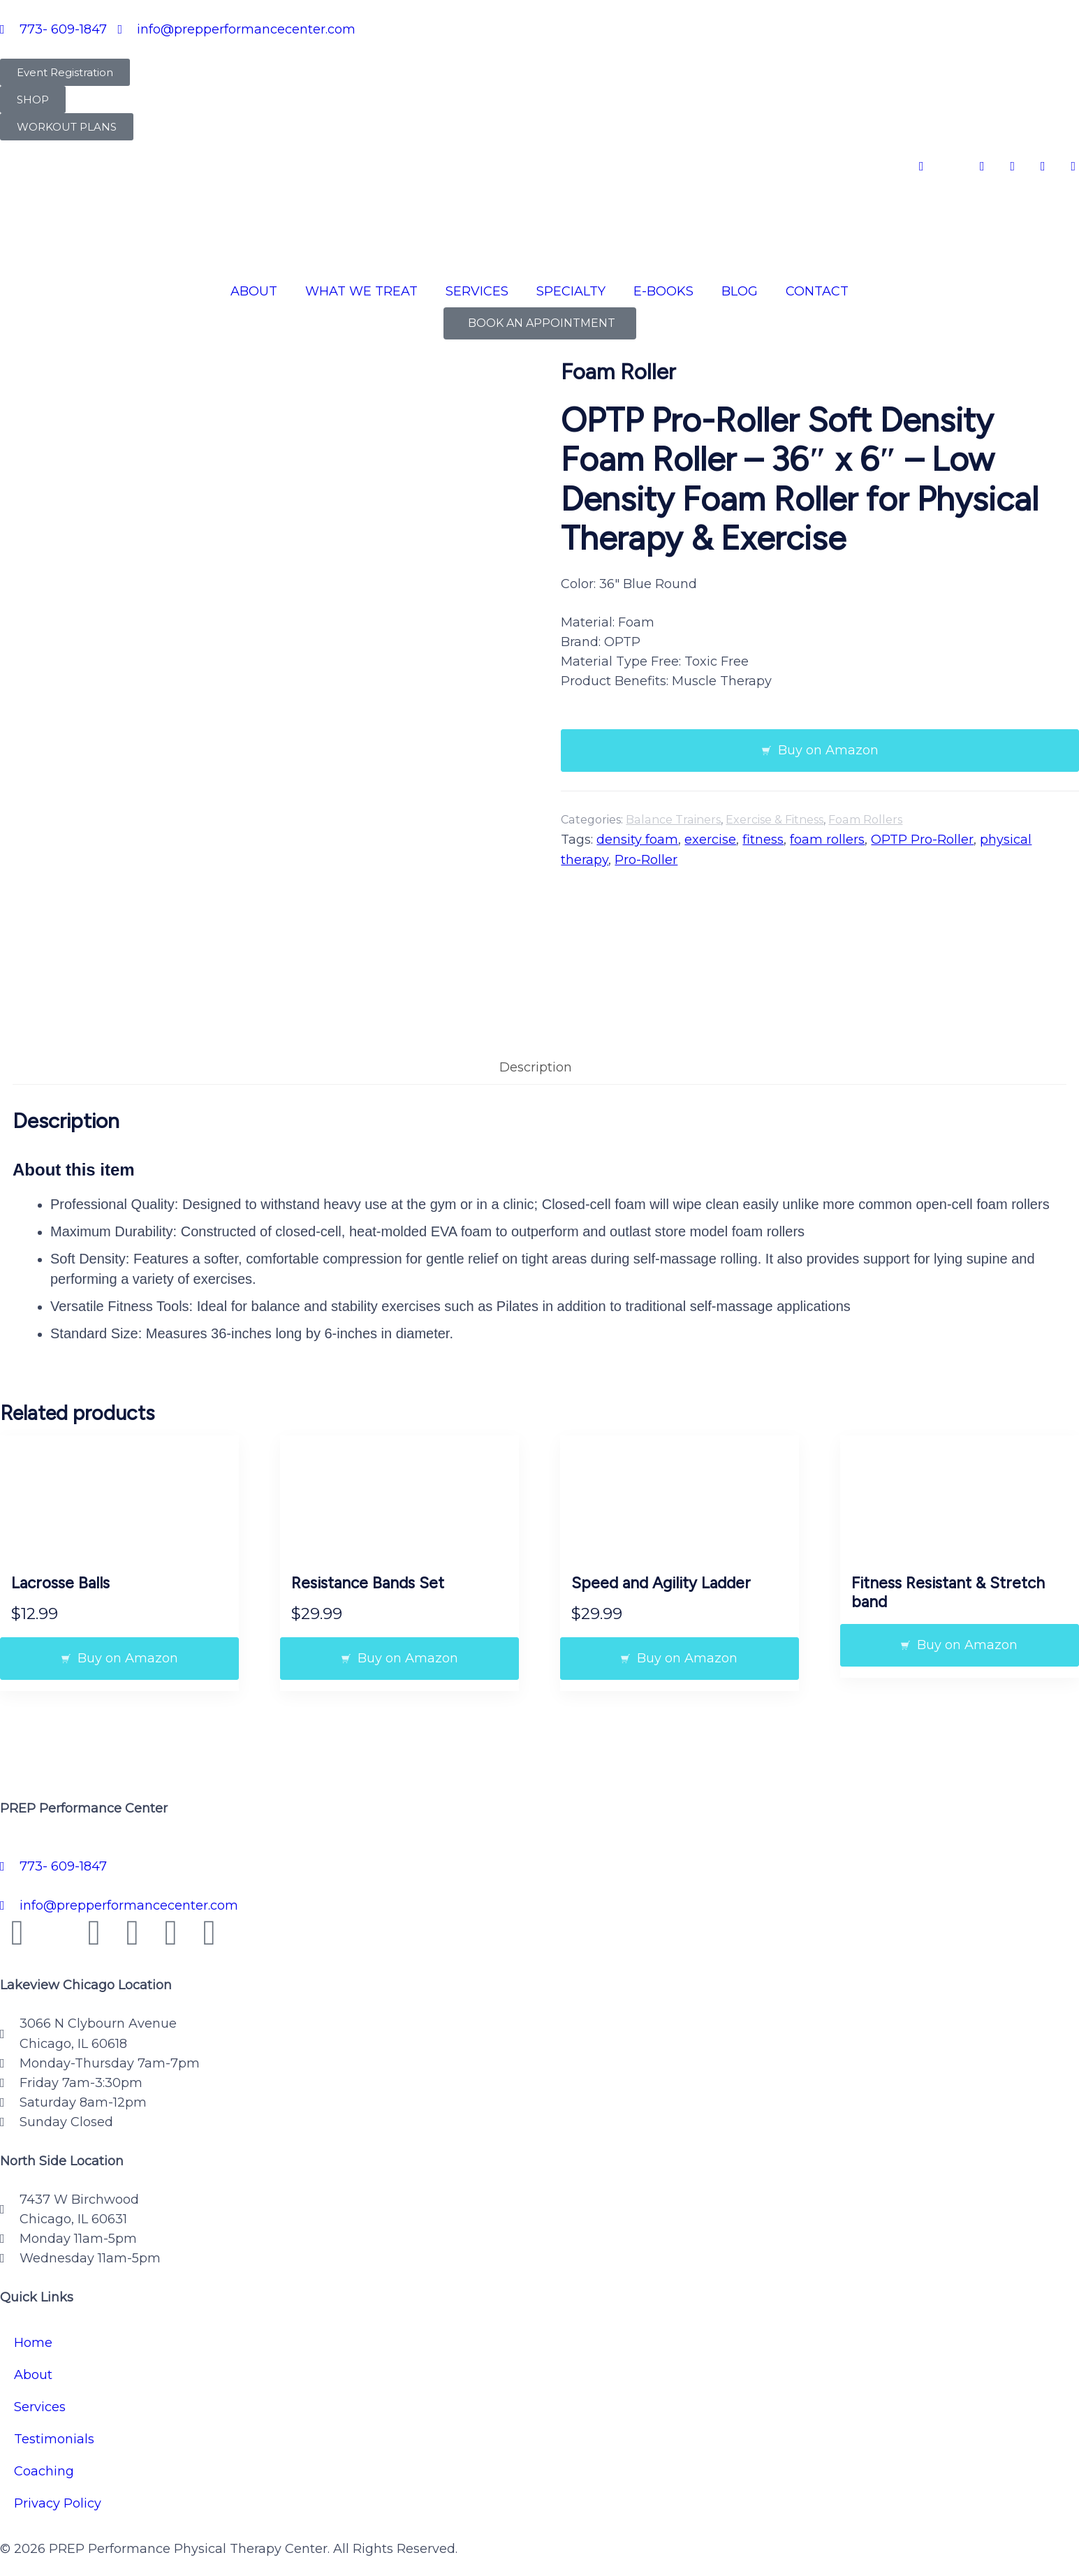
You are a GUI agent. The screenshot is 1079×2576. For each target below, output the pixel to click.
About (33, 2353)
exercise (710, 839)
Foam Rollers (865, 819)
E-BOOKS (663, 291)
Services (40, 2385)
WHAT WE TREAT (361, 291)
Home (33, 2321)
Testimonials (54, 2417)
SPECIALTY (570, 291)
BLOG (739, 291)
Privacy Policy (57, 2481)
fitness (763, 839)
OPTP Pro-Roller (922, 839)
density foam (637, 839)
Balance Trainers (673, 819)
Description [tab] (535, 1045)
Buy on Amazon (828, 750)
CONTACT (817, 291)
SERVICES (477, 291)
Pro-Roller (646, 860)
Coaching (44, 2449)
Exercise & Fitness (774, 819)
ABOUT (253, 291)
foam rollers (827, 839)
